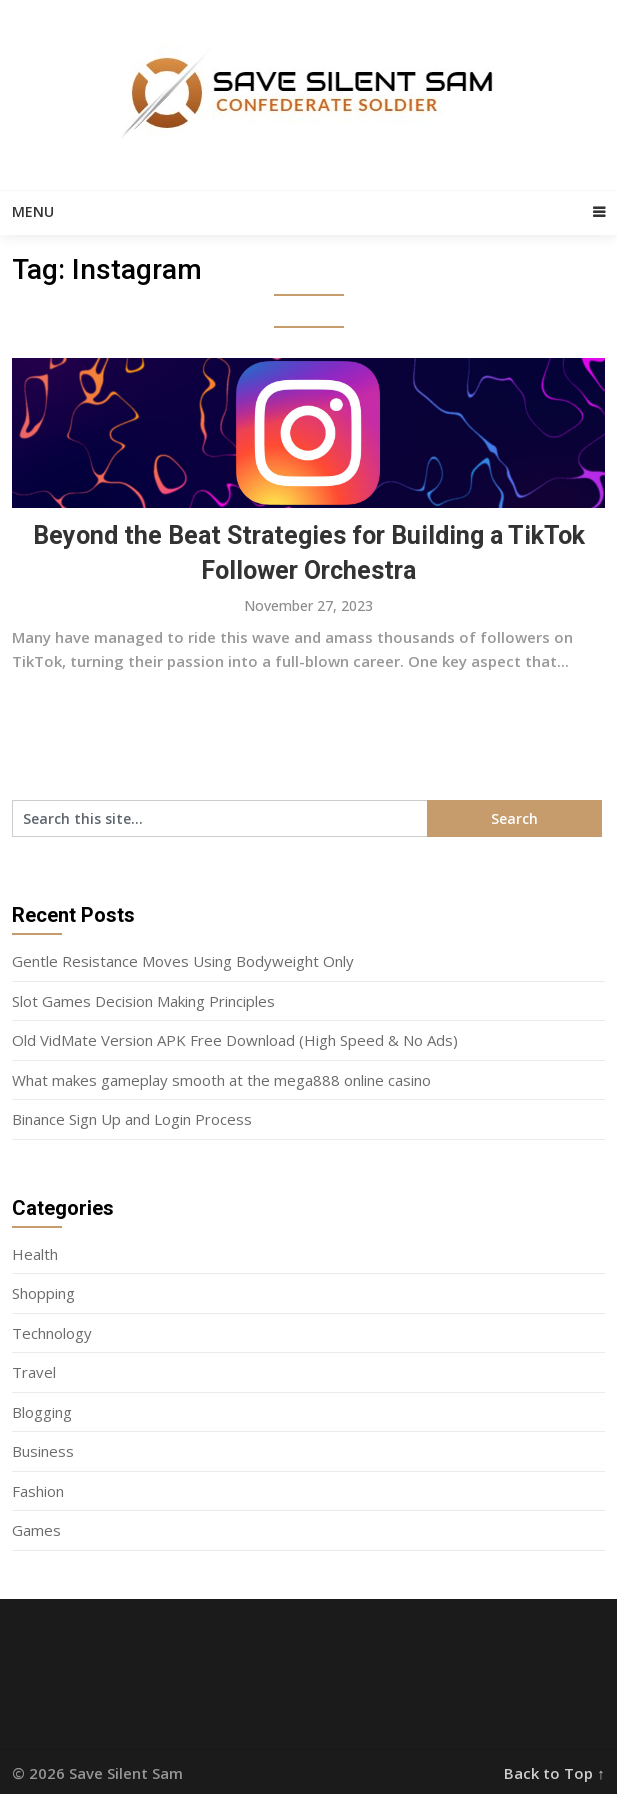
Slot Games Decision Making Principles (143, 1001)
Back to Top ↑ (554, 1773)
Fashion (38, 1491)
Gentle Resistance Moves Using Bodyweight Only (183, 961)
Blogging (42, 1412)
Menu (33, 211)
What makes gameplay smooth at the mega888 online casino (221, 1080)
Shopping (43, 1293)
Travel (34, 1372)
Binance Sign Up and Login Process (132, 1119)
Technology (52, 1333)
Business (43, 1451)
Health (35, 1254)
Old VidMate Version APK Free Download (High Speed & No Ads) (235, 1040)
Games (36, 1530)
